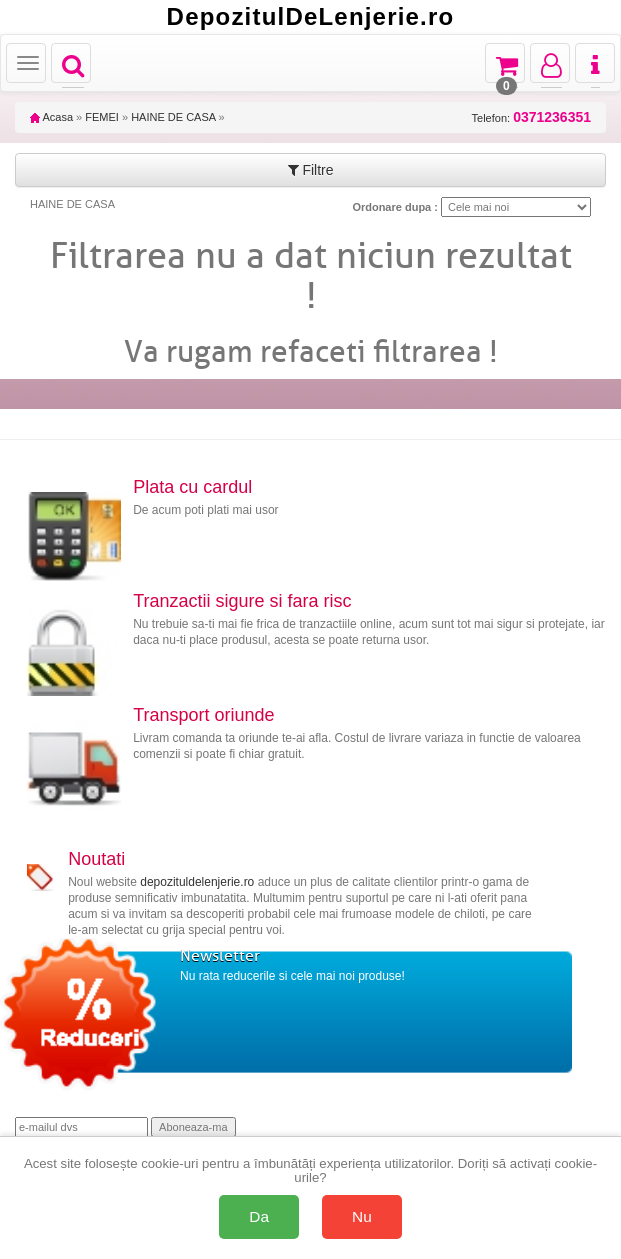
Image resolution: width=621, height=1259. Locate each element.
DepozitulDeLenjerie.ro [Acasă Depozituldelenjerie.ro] (311, 17)
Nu (362, 1216)
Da (259, 1216)
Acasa (51, 117)
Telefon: (531, 117)
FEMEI (102, 117)
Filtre (311, 170)
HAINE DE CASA (173, 117)
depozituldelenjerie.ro (197, 882)
